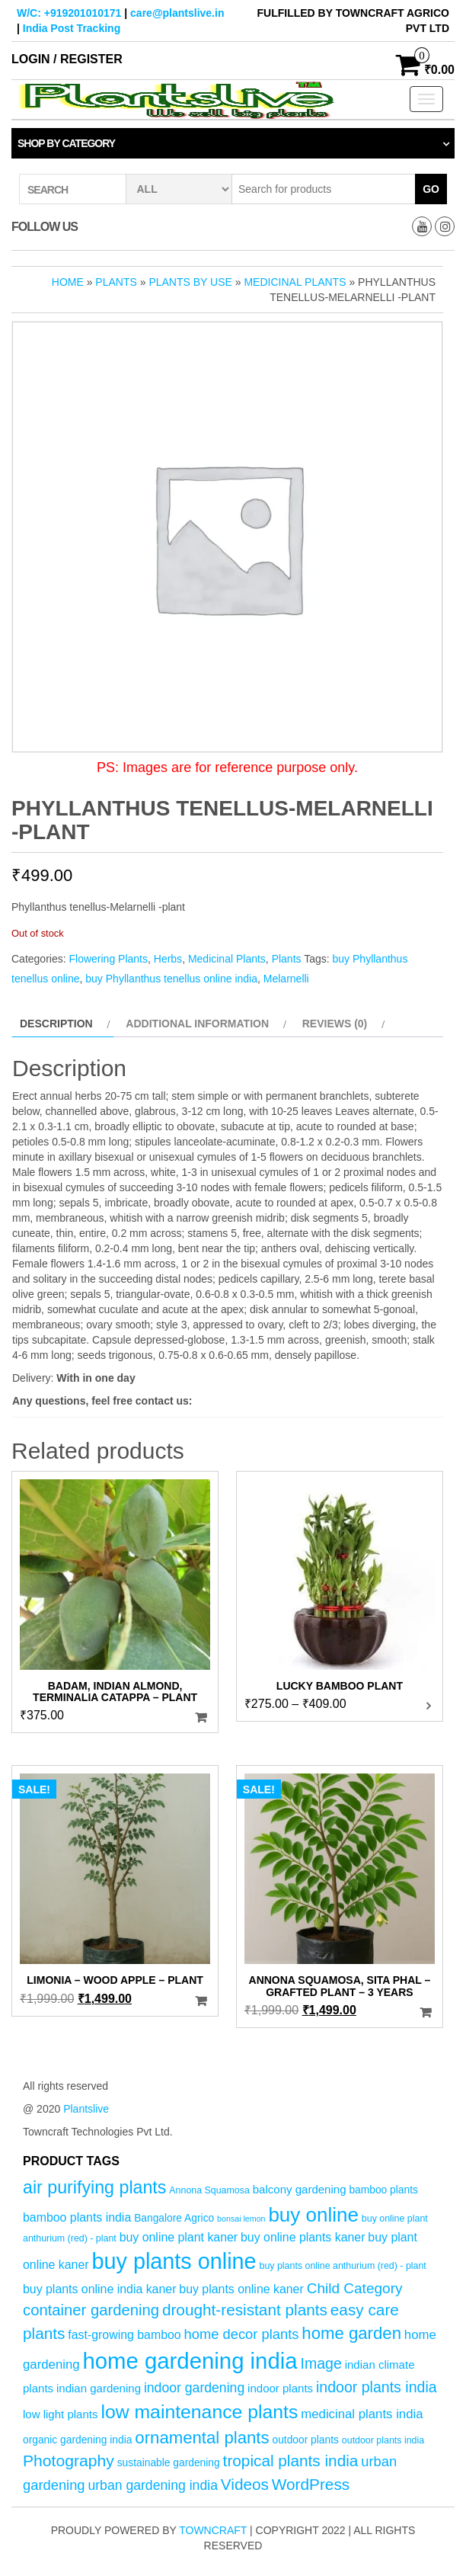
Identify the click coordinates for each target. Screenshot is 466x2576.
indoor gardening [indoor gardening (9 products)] (194, 2387)
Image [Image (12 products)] (320, 2363)
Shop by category (66, 143)
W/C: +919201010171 (69, 13)
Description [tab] (56, 1023)
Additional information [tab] (197, 1023)
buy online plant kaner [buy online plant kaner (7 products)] (179, 2237)
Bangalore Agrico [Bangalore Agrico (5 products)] (174, 2218)
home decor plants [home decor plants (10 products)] (241, 2334)
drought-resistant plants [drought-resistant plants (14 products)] (244, 2309)
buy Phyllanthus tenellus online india (171, 978)
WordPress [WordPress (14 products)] (311, 2484)
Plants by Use (189, 282)
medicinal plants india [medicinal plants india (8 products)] (362, 2414)
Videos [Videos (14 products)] (245, 2484)
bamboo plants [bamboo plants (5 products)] (383, 2190)
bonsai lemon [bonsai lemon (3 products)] (241, 2218)
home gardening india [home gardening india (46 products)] (189, 2360)
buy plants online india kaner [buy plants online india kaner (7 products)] (99, 2289)
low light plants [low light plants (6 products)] (60, 2414)
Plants (115, 282)
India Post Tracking (71, 28)
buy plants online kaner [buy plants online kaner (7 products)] (241, 2289)
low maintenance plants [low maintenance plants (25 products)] (199, 2411)
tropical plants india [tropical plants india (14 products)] (291, 2460)
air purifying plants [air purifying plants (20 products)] (94, 2187)
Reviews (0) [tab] (335, 1023)
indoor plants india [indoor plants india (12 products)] (376, 2387)
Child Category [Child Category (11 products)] (355, 2288)
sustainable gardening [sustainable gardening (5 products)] (168, 2463)
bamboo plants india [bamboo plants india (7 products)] (77, 2217)
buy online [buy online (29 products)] (313, 2214)
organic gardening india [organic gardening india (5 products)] (77, 2440)
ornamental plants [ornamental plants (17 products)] (202, 2437)
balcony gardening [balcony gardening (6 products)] (299, 2189)
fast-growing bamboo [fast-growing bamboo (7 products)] (124, 2334)
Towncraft (213, 2530)
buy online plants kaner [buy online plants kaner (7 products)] (303, 2237)
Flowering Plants (108, 959)
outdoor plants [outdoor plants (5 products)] (305, 2440)
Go (431, 189)
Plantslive (86, 2109)
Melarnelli (286, 978)
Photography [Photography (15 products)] (68, 2460)
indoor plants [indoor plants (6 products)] (280, 2388)
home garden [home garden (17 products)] (351, 2333)
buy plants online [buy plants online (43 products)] (173, 2261)
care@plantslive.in (177, 13)
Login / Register (67, 59)
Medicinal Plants (295, 282)
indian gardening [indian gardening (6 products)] (98, 2388)
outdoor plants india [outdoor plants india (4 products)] (383, 2440)
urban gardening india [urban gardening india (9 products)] (153, 2485)
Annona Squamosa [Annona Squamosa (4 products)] (209, 2190)
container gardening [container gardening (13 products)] (91, 2310)
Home (68, 282)
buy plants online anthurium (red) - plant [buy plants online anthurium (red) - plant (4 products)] (343, 2265)
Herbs (168, 959)
